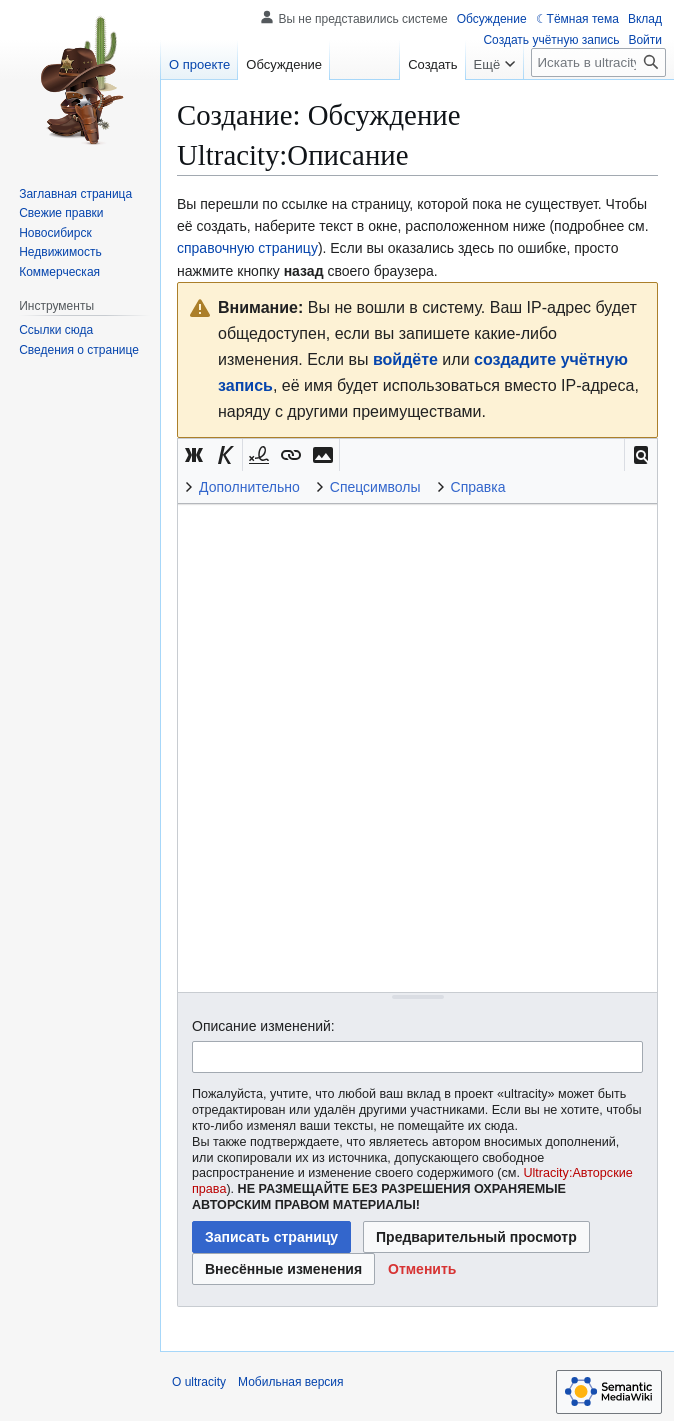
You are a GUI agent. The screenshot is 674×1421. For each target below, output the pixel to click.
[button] (641, 455)
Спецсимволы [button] (375, 487)
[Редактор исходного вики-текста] (417, 747)
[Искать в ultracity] (598, 62)
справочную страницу (247, 248)
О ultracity (199, 1382)
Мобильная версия (291, 1382)
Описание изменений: (263, 1026)
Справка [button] (478, 487)
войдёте (405, 359)
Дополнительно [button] (249, 487)
